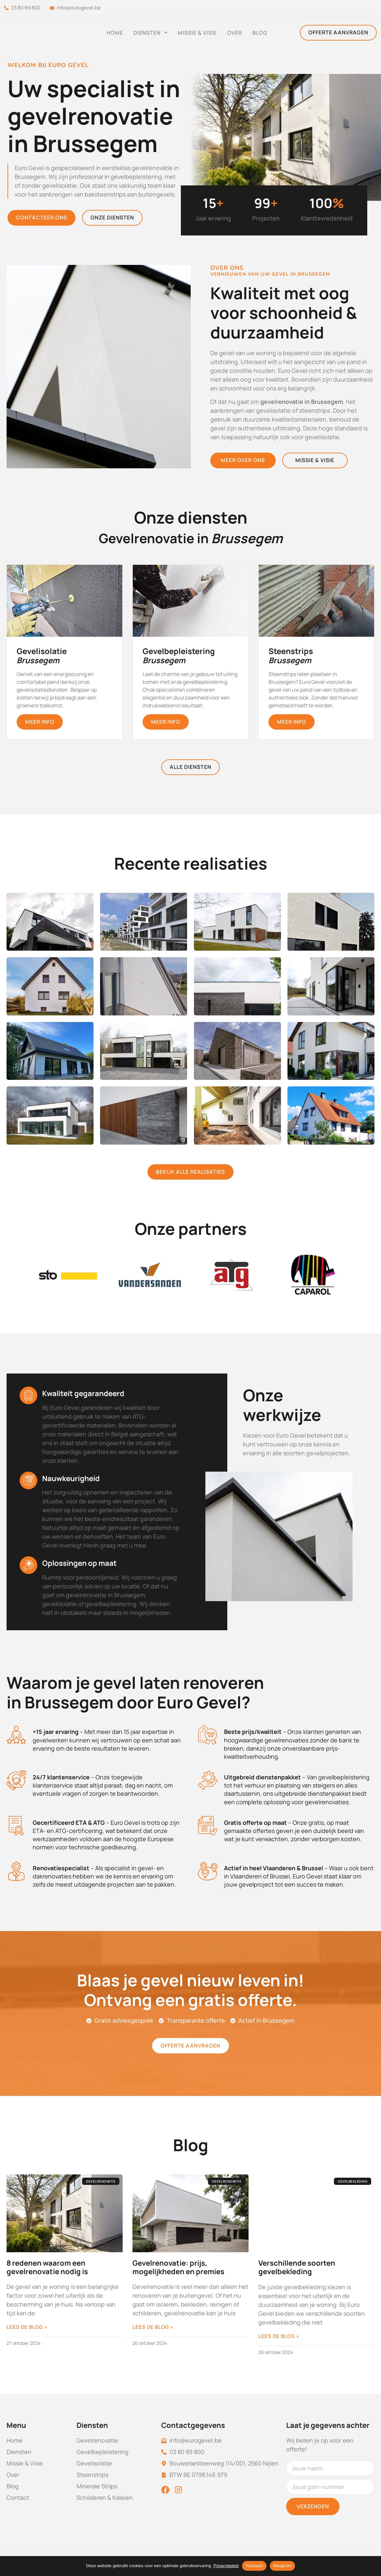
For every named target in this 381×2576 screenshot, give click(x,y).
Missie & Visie (197, 32)
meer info (39, 721)
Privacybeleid (225, 2565)
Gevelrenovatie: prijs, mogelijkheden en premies (178, 2267)
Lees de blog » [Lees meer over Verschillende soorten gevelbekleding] (279, 2336)
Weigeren (282, 2565)
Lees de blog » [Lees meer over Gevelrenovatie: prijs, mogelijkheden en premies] (153, 2327)
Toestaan (254, 2565)
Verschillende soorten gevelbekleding (296, 2267)
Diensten (150, 32)
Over (234, 32)
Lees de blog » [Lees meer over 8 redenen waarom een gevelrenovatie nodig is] (27, 2327)
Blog (259, 32)
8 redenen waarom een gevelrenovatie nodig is (47, 2267)
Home (115, 32)
